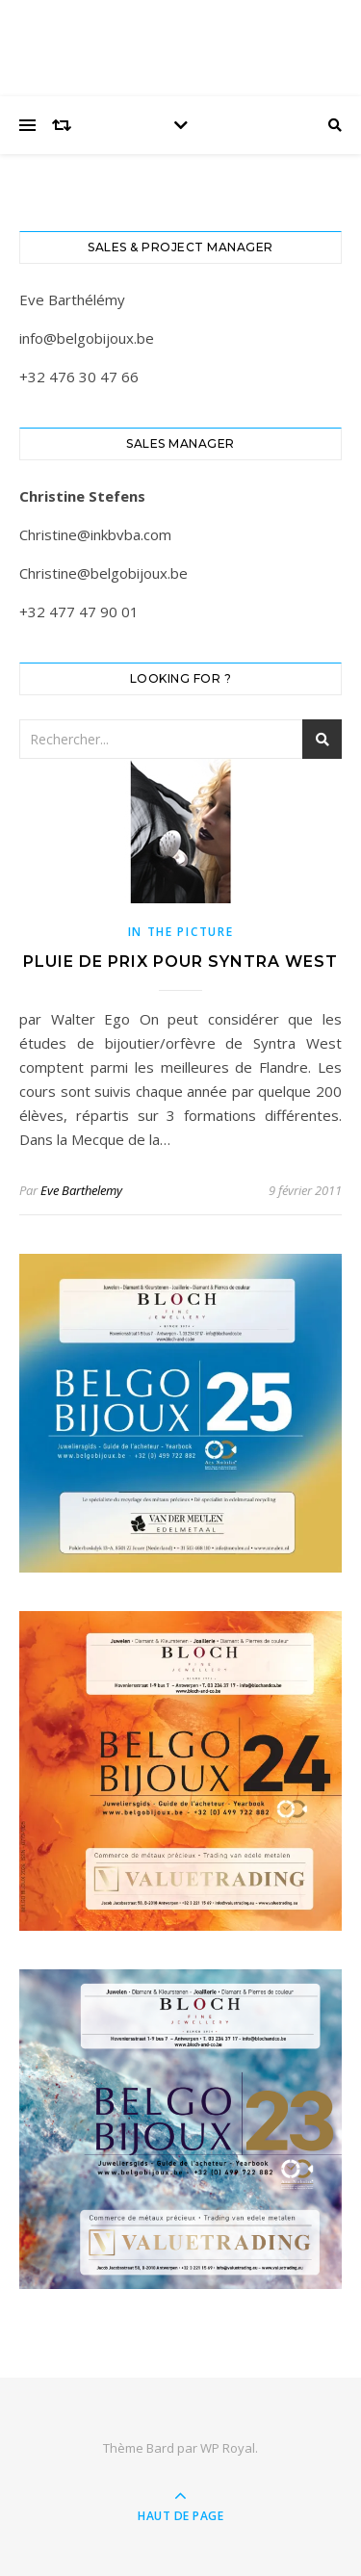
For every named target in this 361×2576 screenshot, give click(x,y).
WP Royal (227, 2448)
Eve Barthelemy (81, 1190)
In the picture (181, 932)
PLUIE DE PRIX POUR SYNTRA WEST (180, 961)
